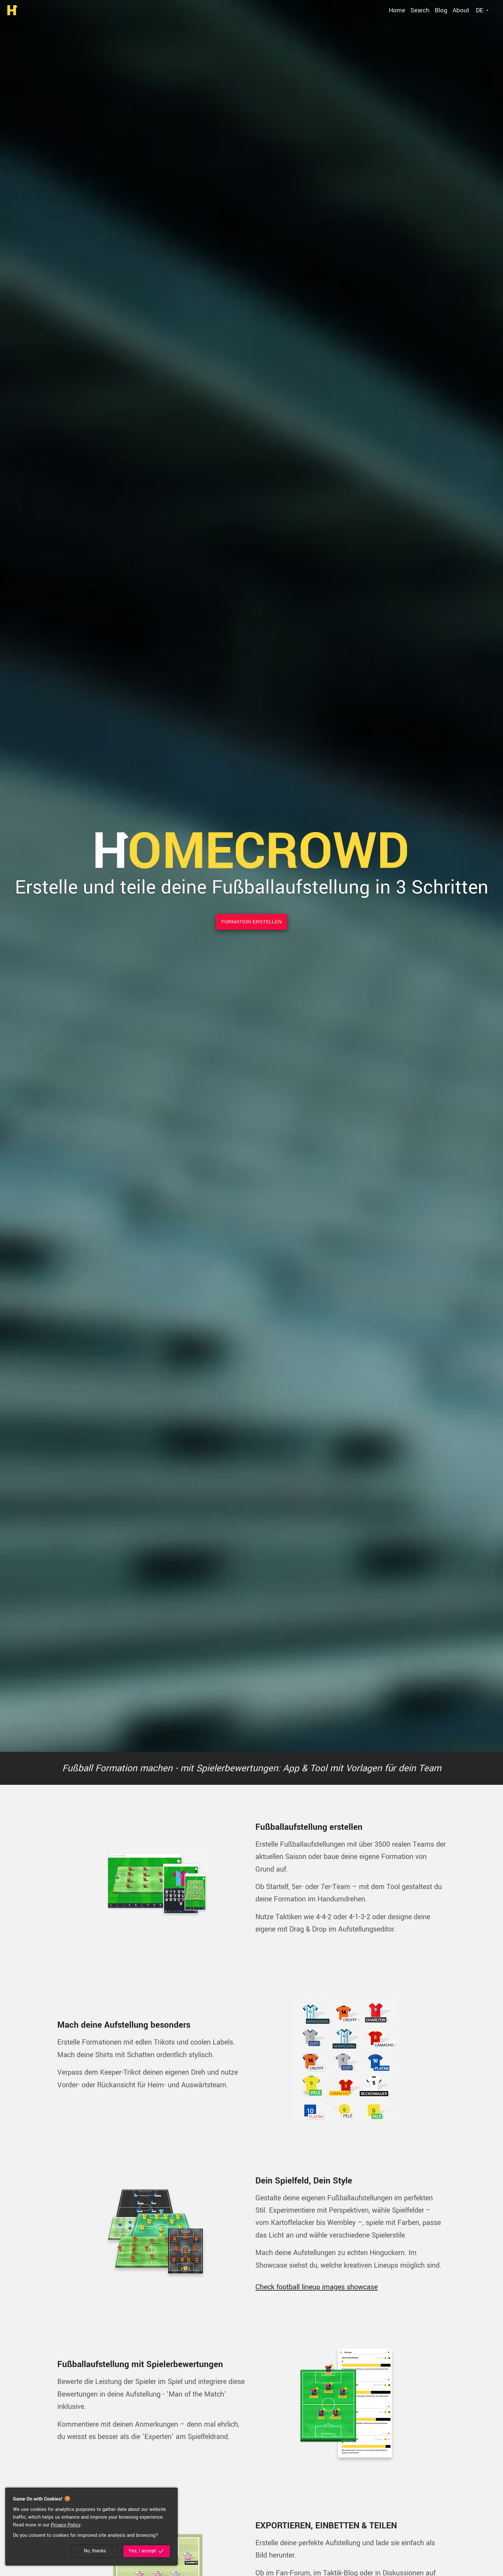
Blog (441, 10)
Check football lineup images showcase (316, 2287)
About (461, 10)
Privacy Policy (66, 2525)
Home (397, 10)
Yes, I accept (147, 2551)
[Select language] (483, 10)
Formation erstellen (251, 921)
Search (420, 10)
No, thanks (95, 2551)
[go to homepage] (12, 10)
